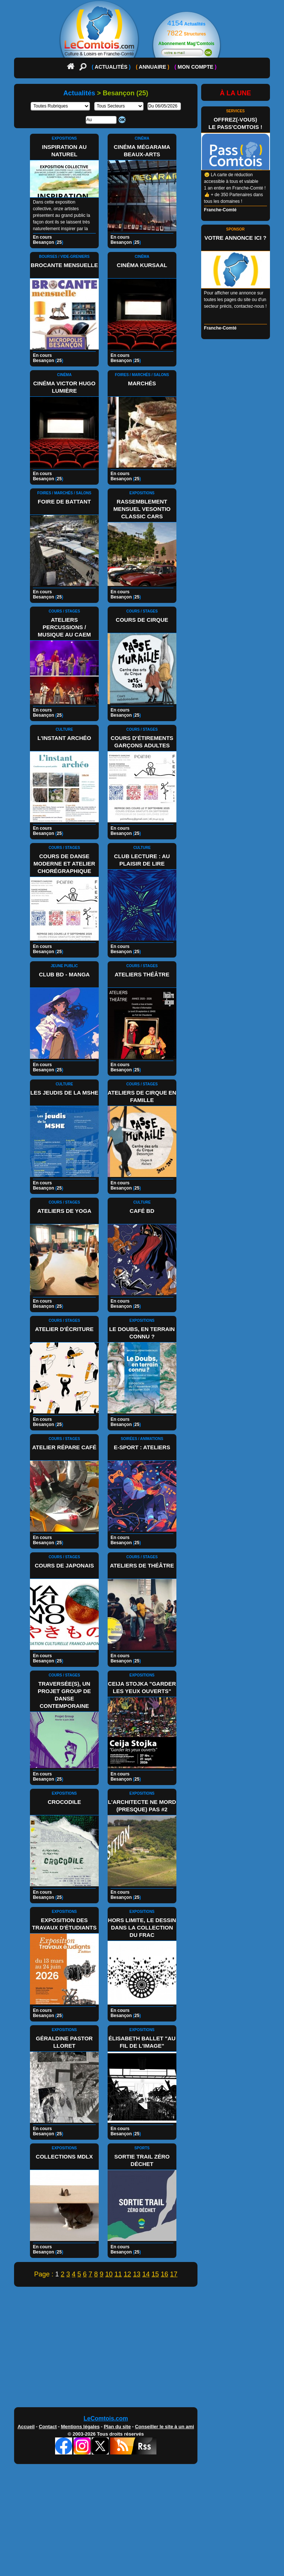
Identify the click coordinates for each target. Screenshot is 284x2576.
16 (164, 2274)
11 (118, 2274)
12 (127, 2274)
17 (174, 2274)
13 (137, 2274)
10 (108, 2274)
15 (155, 2274)
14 (146, 2274)
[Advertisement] (142, 2349)
